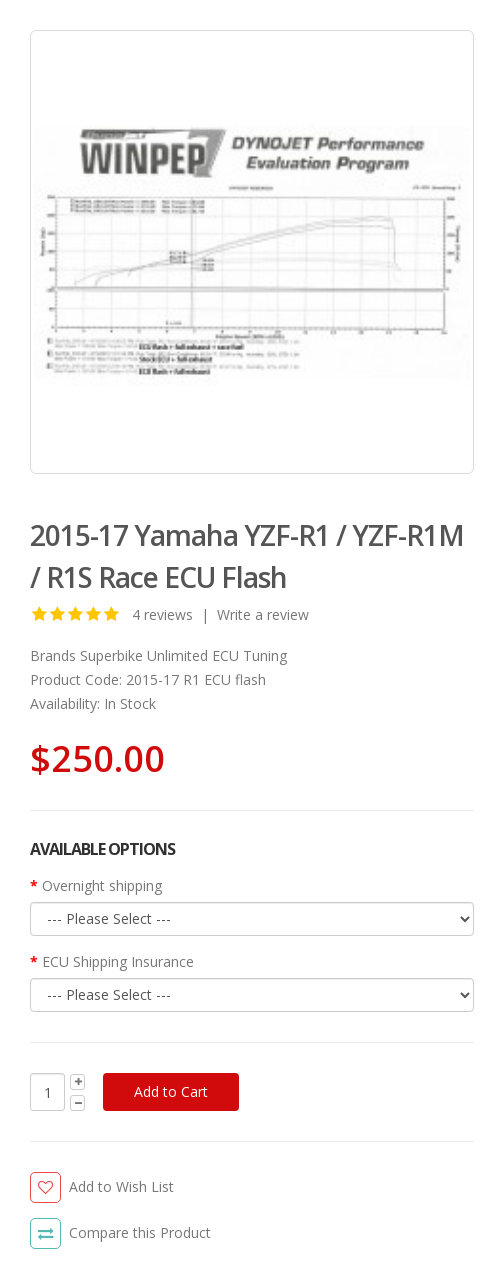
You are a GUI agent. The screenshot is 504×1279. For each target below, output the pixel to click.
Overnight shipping (102, 885)
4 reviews (162, 614)
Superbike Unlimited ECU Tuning (183, 655)
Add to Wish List (121, 1186)
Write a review (263, 614)
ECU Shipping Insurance (118, 961)
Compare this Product (140, 1232)
